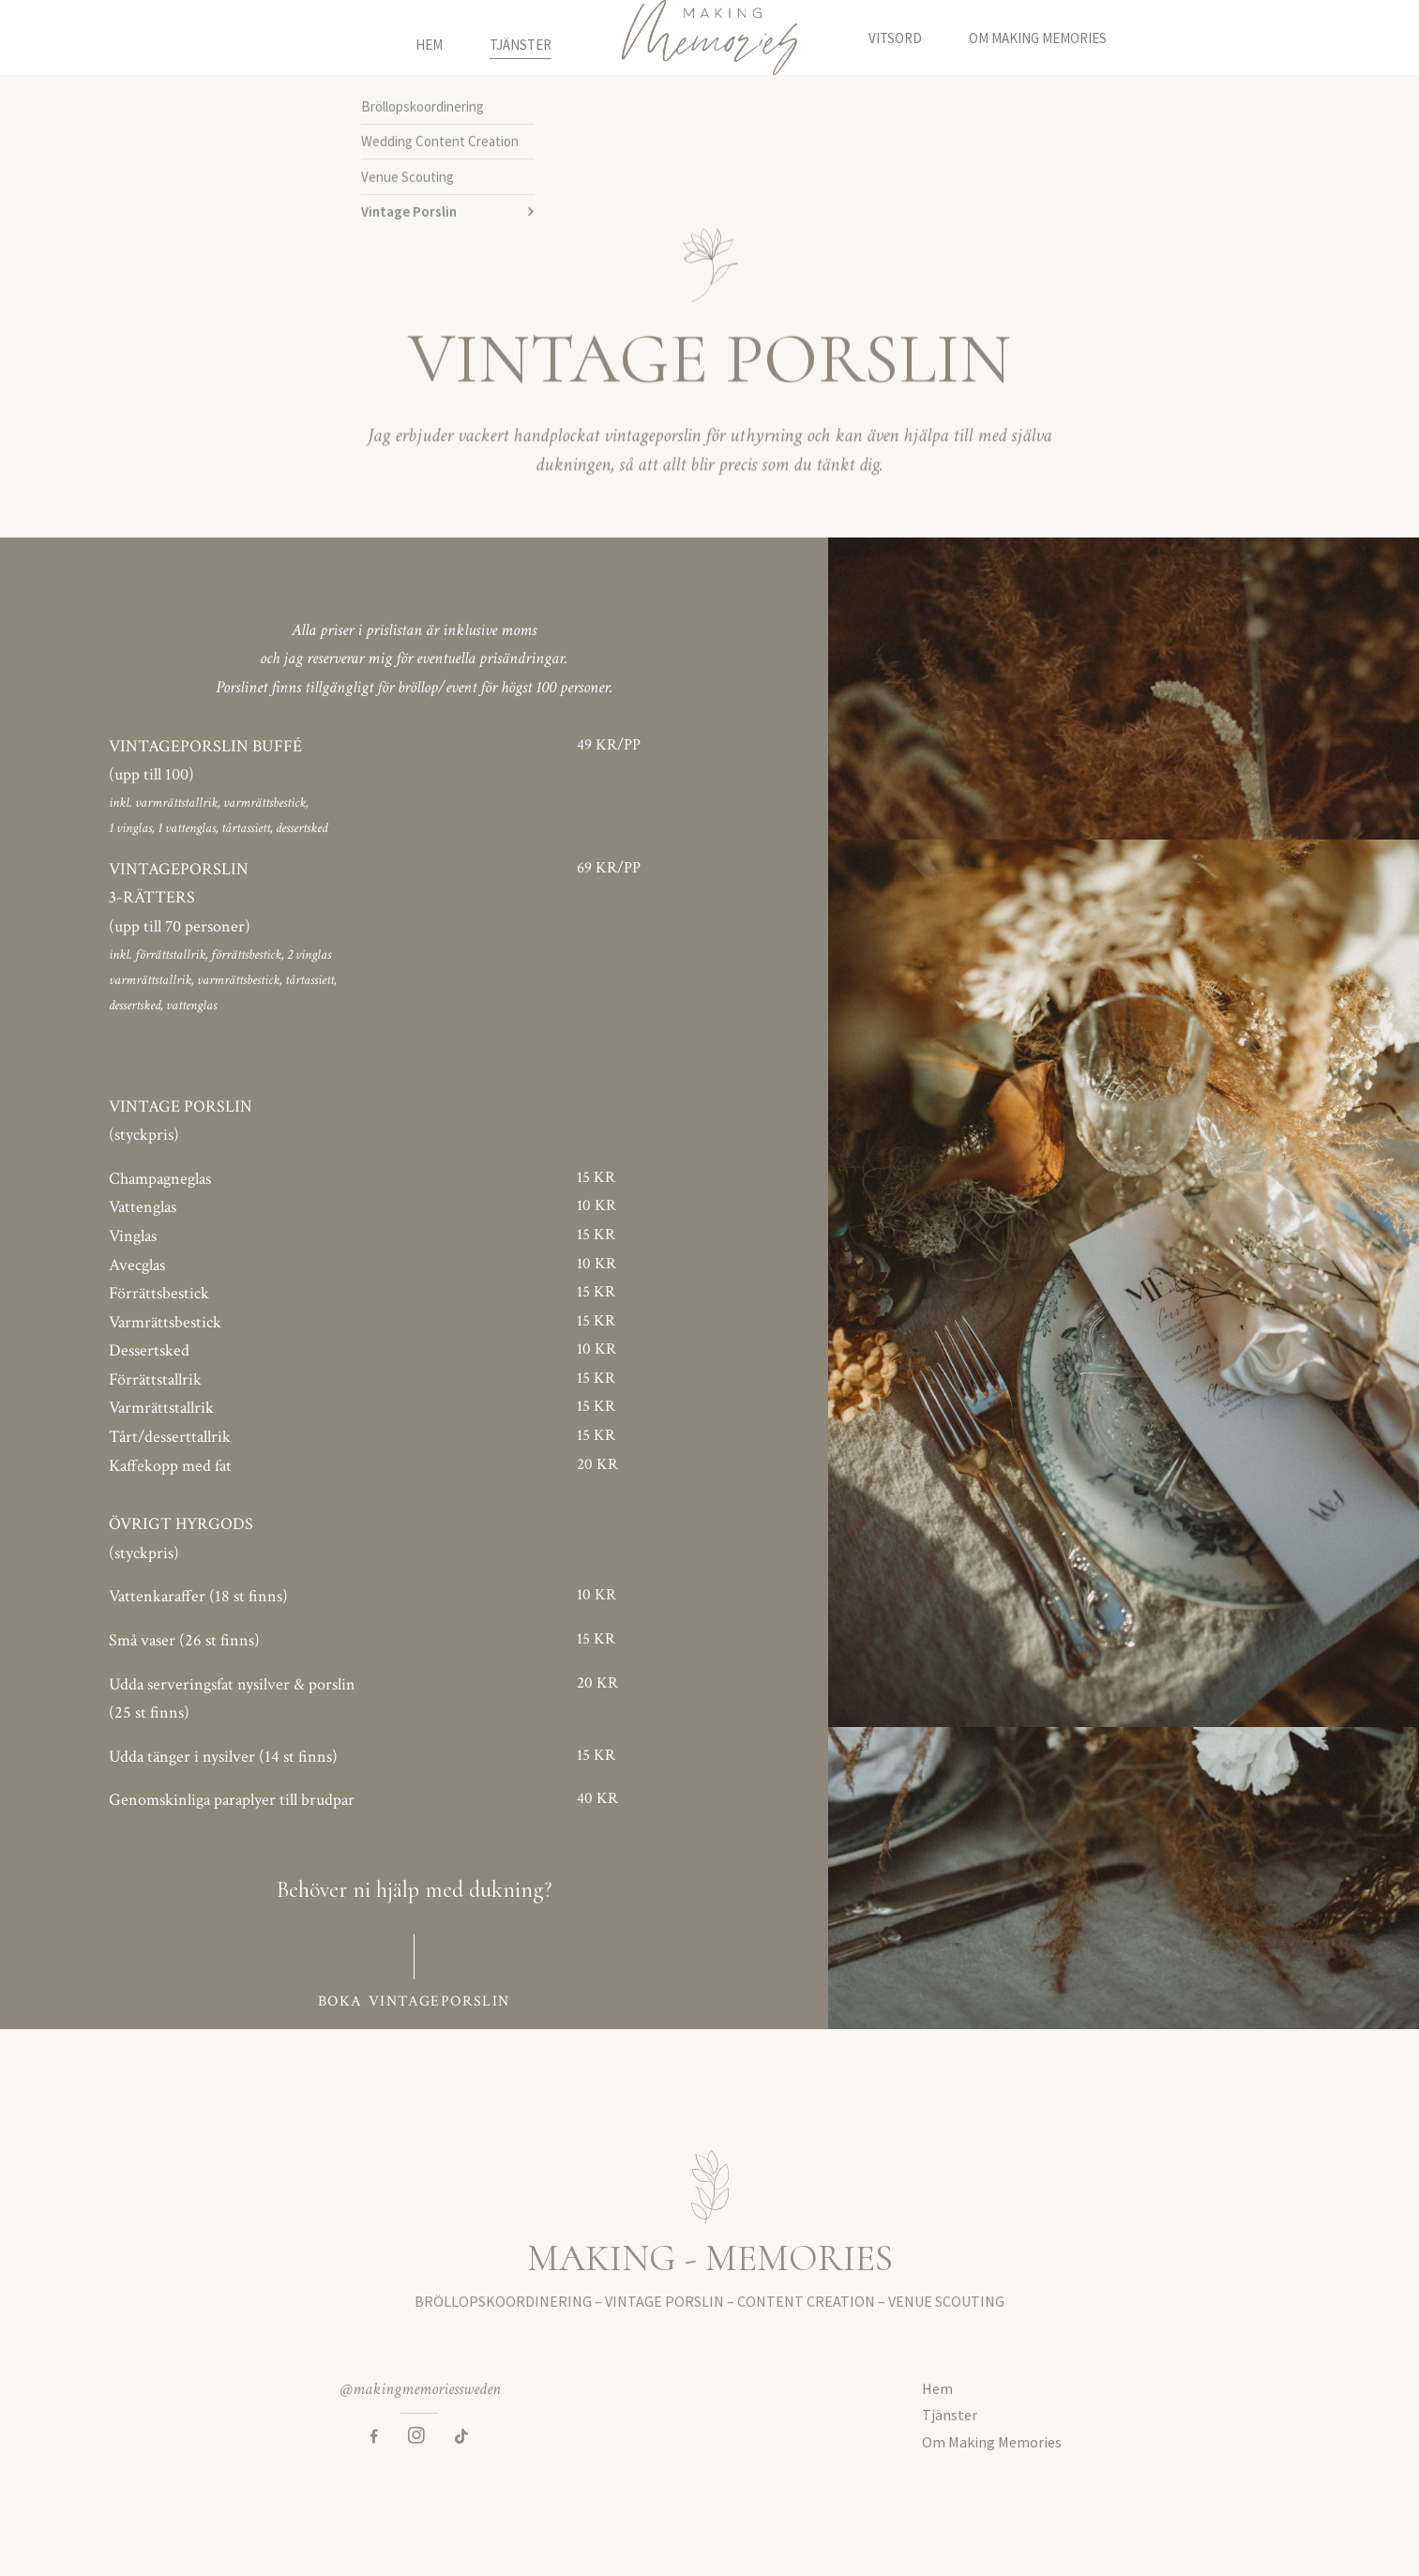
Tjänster (520, 38)
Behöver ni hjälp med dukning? (414, 1889)
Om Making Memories (1038, 38)
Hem (429, 38)
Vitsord (895, 38)
